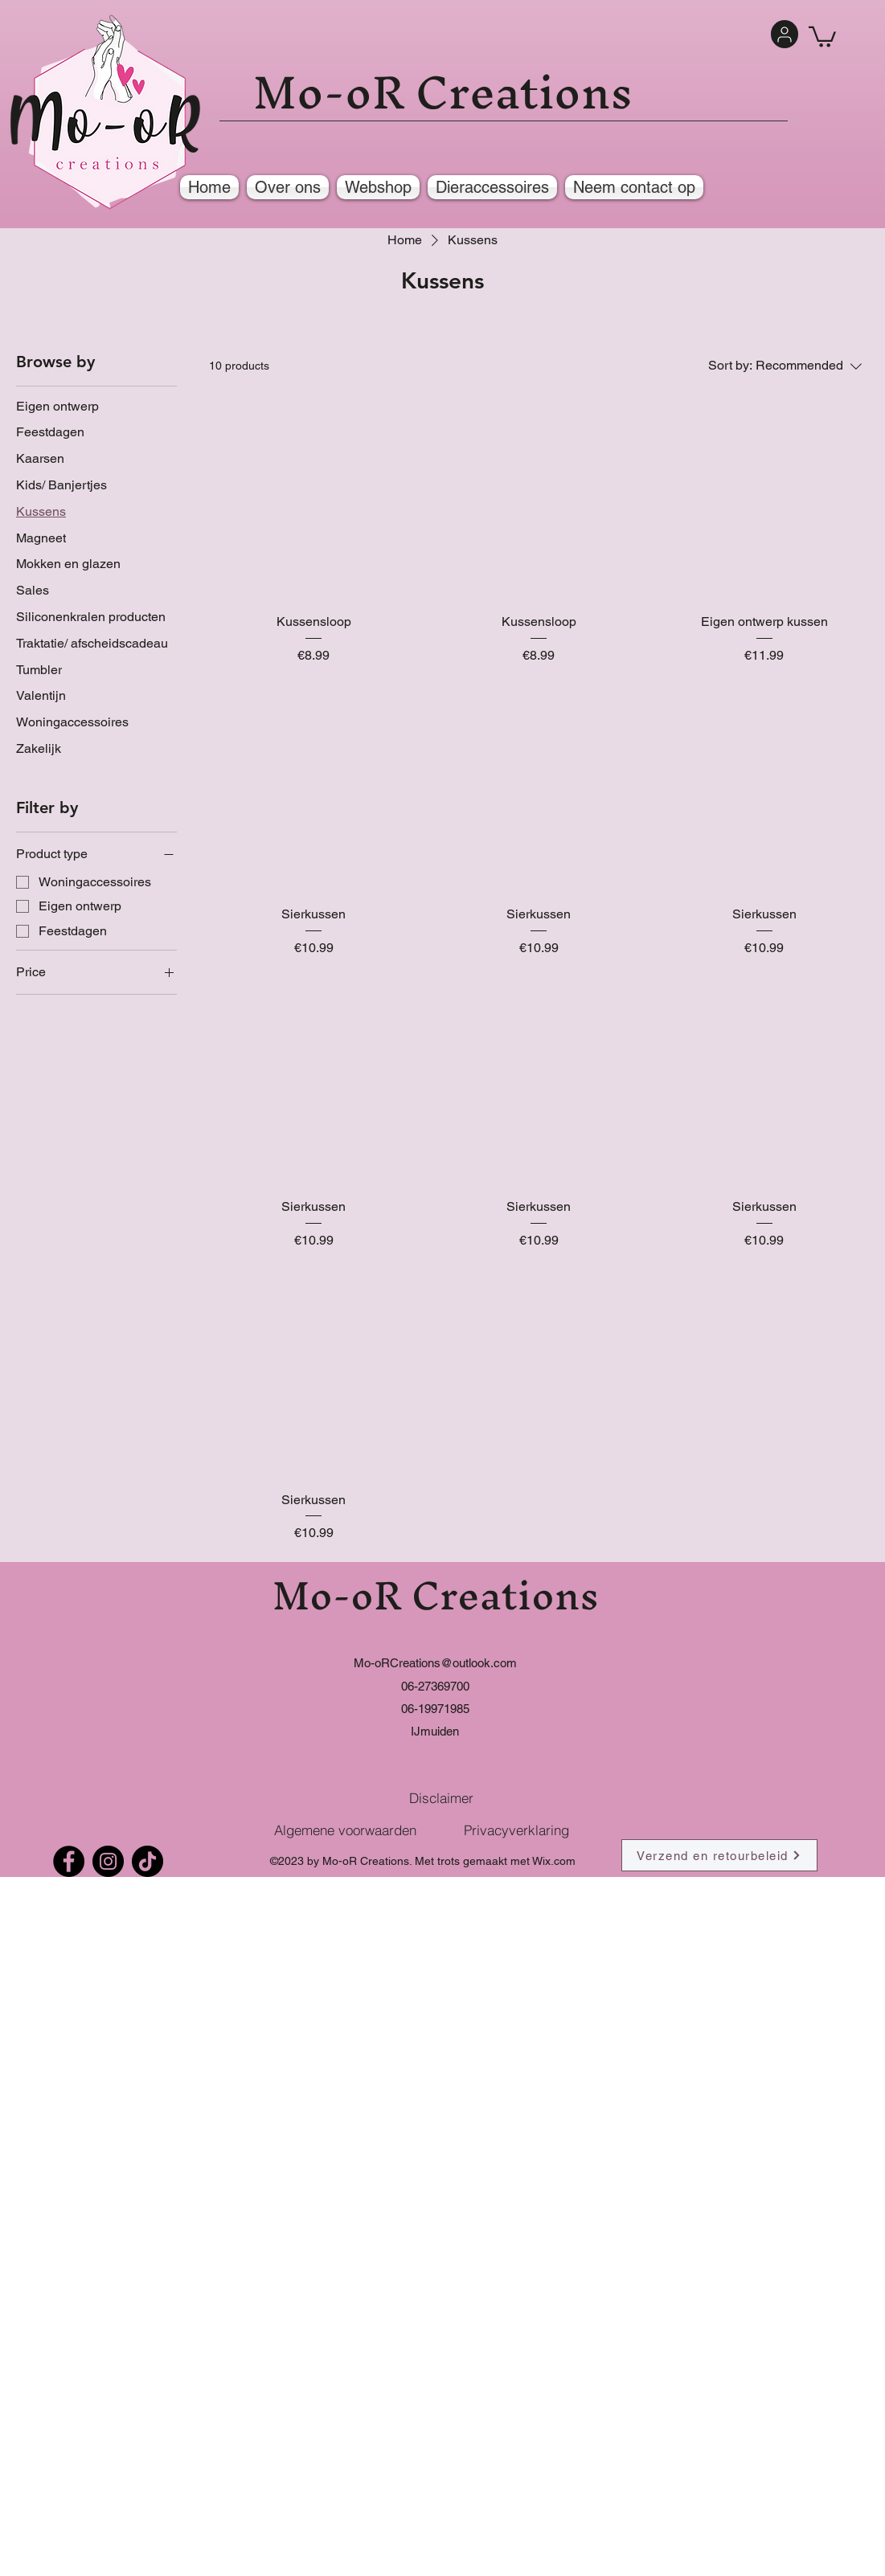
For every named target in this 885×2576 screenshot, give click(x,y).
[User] (784, 34)
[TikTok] (147, 1861)
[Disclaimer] (441, 1797)
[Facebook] (68, 1861)
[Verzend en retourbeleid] (719, 1855)
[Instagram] (108, 1861)
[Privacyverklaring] (517, 1829)
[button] (822, 35)
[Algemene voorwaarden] (345, 1829)
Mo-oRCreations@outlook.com (435, 1663)
